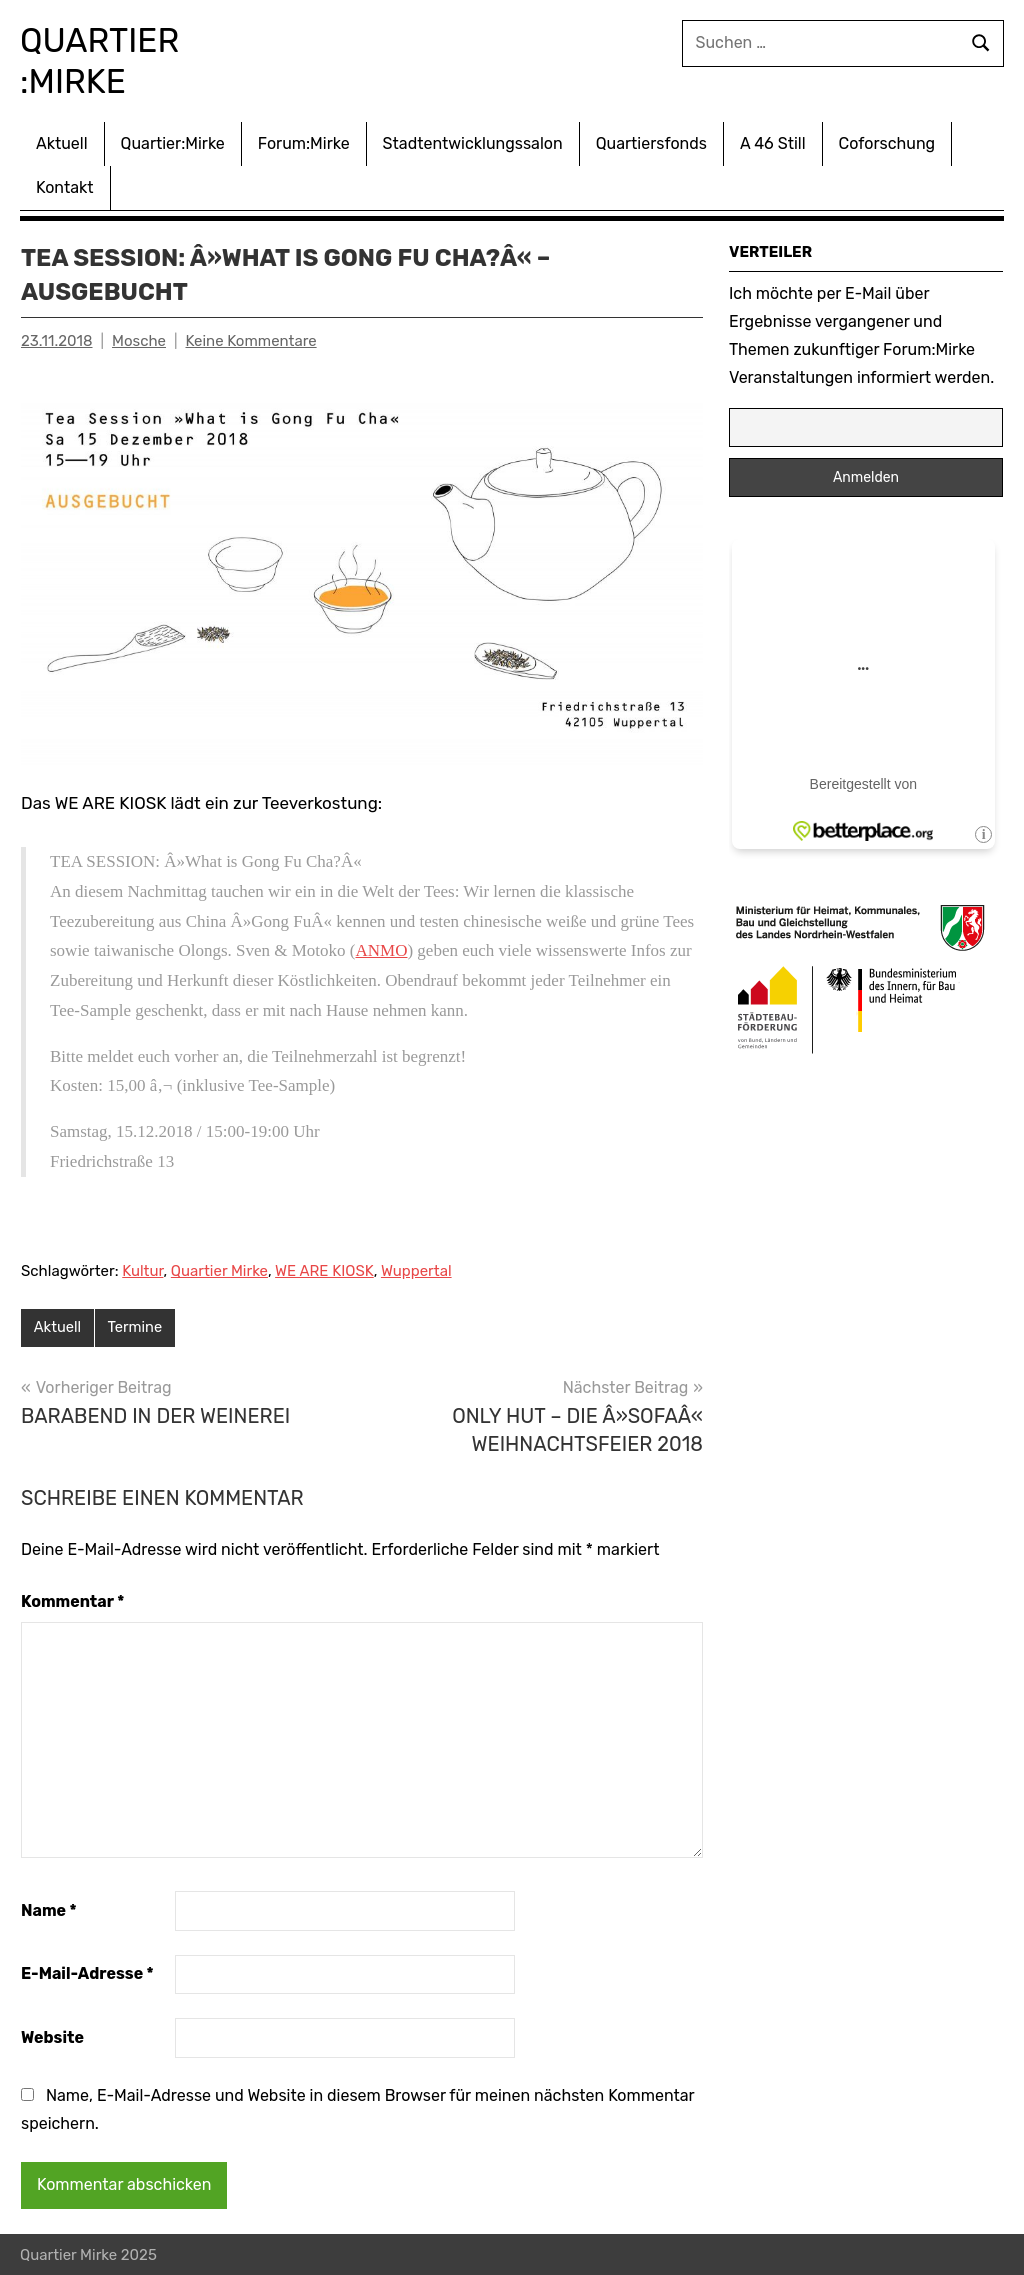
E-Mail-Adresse (87, 1972)
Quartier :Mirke (110, 59)
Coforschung (887, 141)
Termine (137, 1326)
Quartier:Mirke (173, 141)
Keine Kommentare (251, 339)
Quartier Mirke (219, 1269)
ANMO (382, 948)
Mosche (139, 339)
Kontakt (65, 185)
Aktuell (62, 141)
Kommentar (72, 1600)
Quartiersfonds (651, 141)
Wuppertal (416, 1269)
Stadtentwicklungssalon (473, 141)
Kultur (142, 1269)
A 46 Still (773, 141)
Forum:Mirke (304, 141)
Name (49, 1908)
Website (52, 2036)
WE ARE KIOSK (324, 1269)
